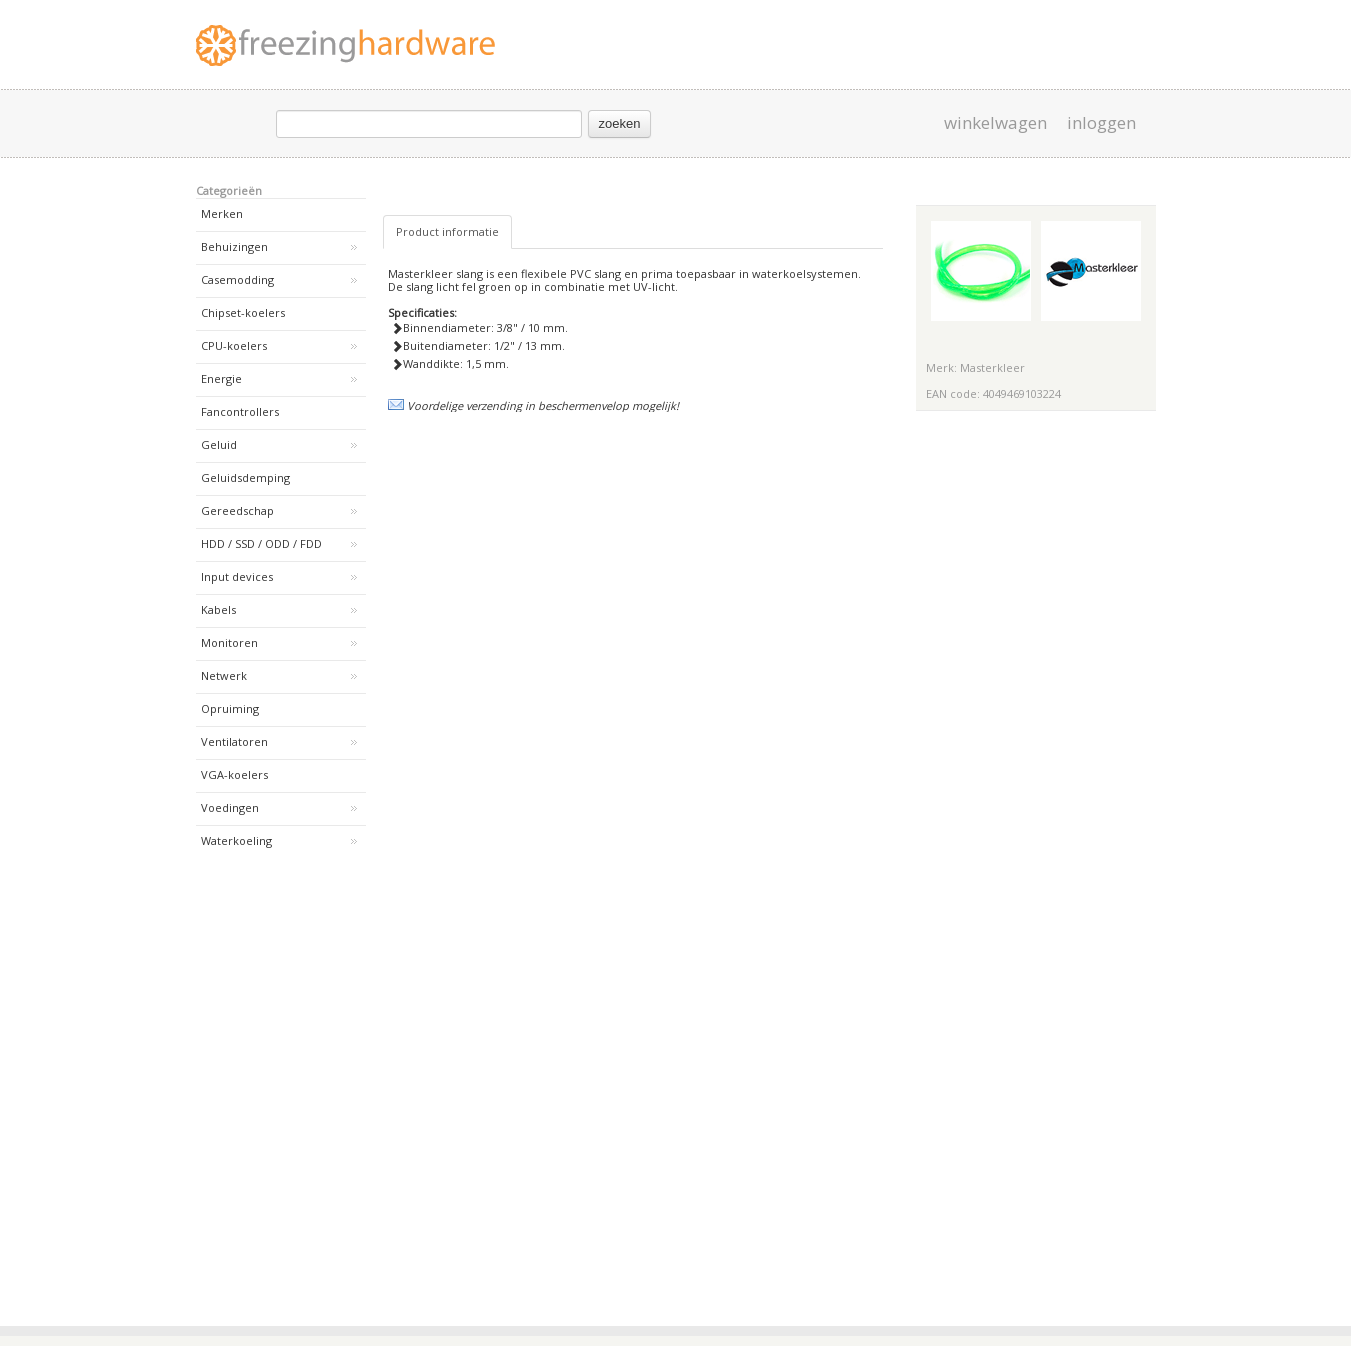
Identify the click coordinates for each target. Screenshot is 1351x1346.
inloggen (1101, 123)
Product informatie (447, 231)
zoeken (620, 123)
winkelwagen (995, 123)
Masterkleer (992, 367)
